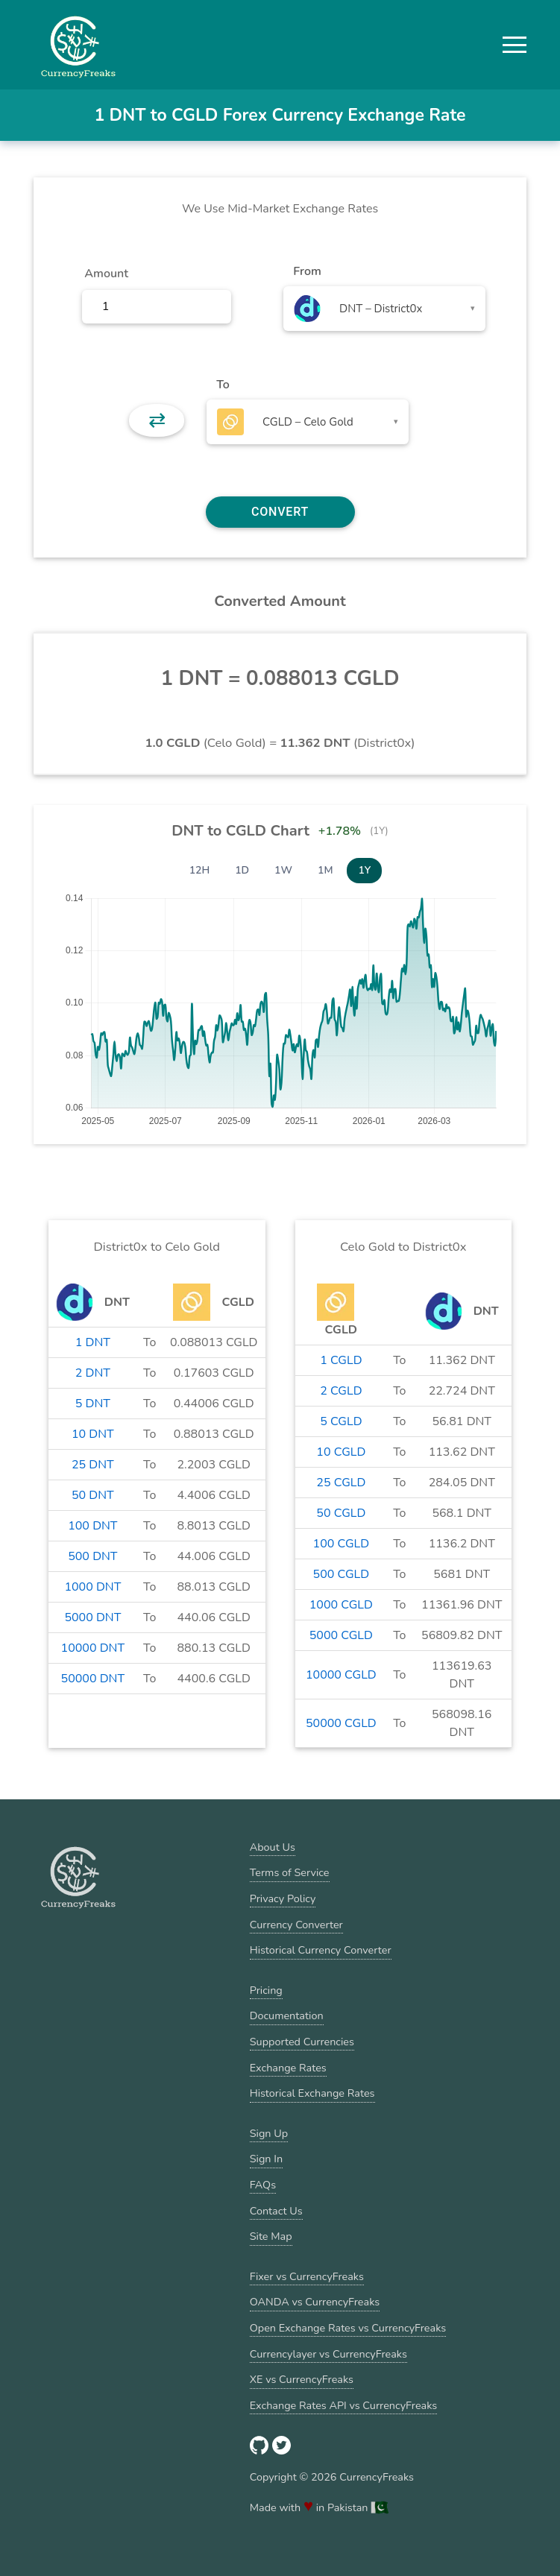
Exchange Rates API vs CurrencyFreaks (343, 2405)
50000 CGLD (341, 1723)
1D (242, 870)
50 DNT (93, 1495)
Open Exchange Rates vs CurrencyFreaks (348, 2327)
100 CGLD (341, 1543)
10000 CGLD (341, 1675)
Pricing (266, 1990)
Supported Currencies (302, 2041)
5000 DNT (92, 1617)
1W (283, 870)
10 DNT (93, 1434)
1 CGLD (341, 1360)
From (307, 271)
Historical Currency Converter (320, 1949)
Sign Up (269, 2133)
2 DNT (92, 1373)
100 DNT (92, 1526)
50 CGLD (340, 1513)
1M (325, 870)
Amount (106, 273)
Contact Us (276, 2210)
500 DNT (92, 1556)
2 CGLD (341, 1391)
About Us (272, 1847)
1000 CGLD (341, 1605)
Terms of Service (290, 1872)
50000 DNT (93, 1678)
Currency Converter (296, 1924)
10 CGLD (340, 1452)
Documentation (287, 2015)
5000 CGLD (341, 1635)
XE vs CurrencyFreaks (301, 2379)
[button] (514, 45)
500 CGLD (341, 1574)
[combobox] (384, 308)
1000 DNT (92, 1587)
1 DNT (92, 1342)
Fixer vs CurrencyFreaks (307, 2276)
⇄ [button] (157, 420)
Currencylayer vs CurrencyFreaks (328, 2353)
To (223, 384)
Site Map (271, 2236)
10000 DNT (93, 1648)
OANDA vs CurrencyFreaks (315, 2301)
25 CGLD (340, 1482)
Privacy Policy (283, 1898)
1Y (364, 870)
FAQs (263, 2184)
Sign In (266, 2158)
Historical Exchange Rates (312, 2093)
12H (199, 870)
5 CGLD (341, 1421)
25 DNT (93, 1464)
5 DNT (92, 1403)
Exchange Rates (288, 2067)
